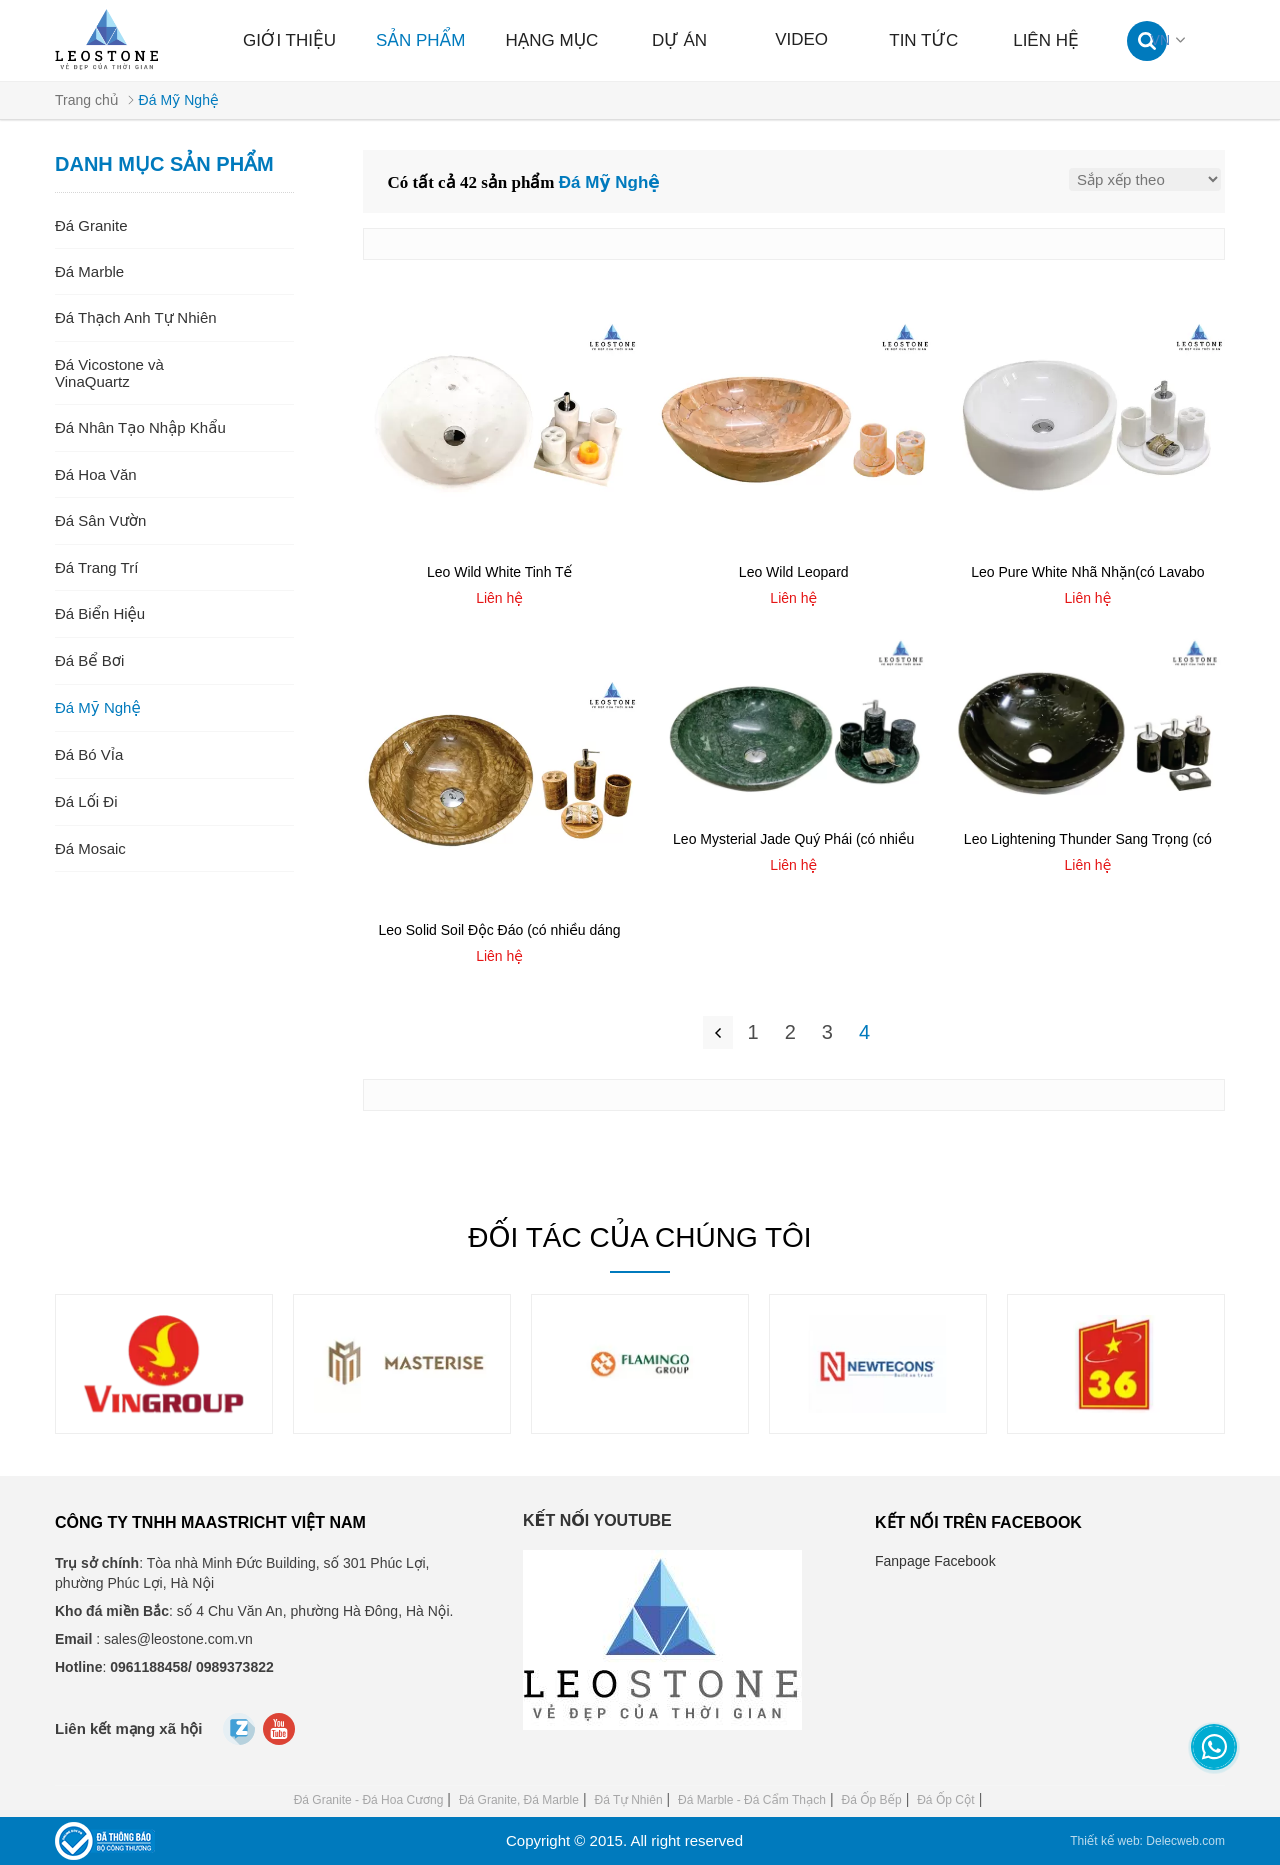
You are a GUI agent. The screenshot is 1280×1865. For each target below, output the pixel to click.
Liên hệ (1046, 40)
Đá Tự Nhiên (628, 1800)
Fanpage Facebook (935, 1561)
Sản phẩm (420, 40)
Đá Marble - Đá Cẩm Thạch (752, 1800)
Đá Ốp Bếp (871, 1800)
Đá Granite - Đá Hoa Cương (369, 1800)
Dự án (679, 40)
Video (801, 39)
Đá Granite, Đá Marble (519, 1800)
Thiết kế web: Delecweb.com (1147, 1841)
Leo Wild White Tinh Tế (499, 572)
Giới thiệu (289, 40)
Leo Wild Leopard (794, 572)
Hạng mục (551, 40)
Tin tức (923, 40)
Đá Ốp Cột (945, 1800)
